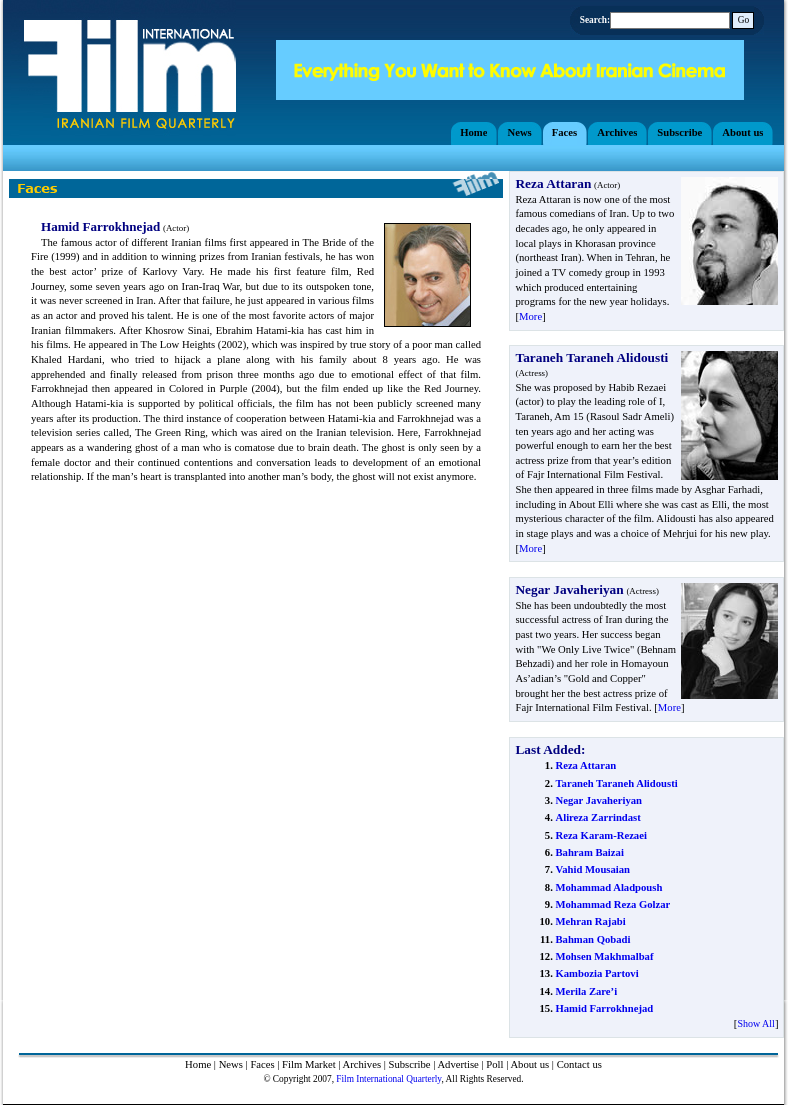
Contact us (579, 1064)
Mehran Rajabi (590, 921)
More (530, 316)
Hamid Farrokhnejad (604, 1008)
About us (529, 1064)
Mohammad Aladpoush (608, 887)
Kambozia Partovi (596, 973)
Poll (494, 1064)
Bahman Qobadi (592, 939)
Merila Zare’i (586, 991)
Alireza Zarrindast (597, 817)
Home (198, 1064)
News (231, 1064)
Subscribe (410, 1064)
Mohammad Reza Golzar (612, 904)
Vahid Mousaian (592, 869)
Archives (362, 1064)
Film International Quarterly (388, 1079)
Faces (262, 1064)
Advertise (457, 1064)
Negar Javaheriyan (598, 800)
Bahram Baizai (589, 852)
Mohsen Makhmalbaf (604, 956)
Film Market (309, 1064)
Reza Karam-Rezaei (600, 835)
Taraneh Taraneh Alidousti (616, 783)
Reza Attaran (585, 765)
